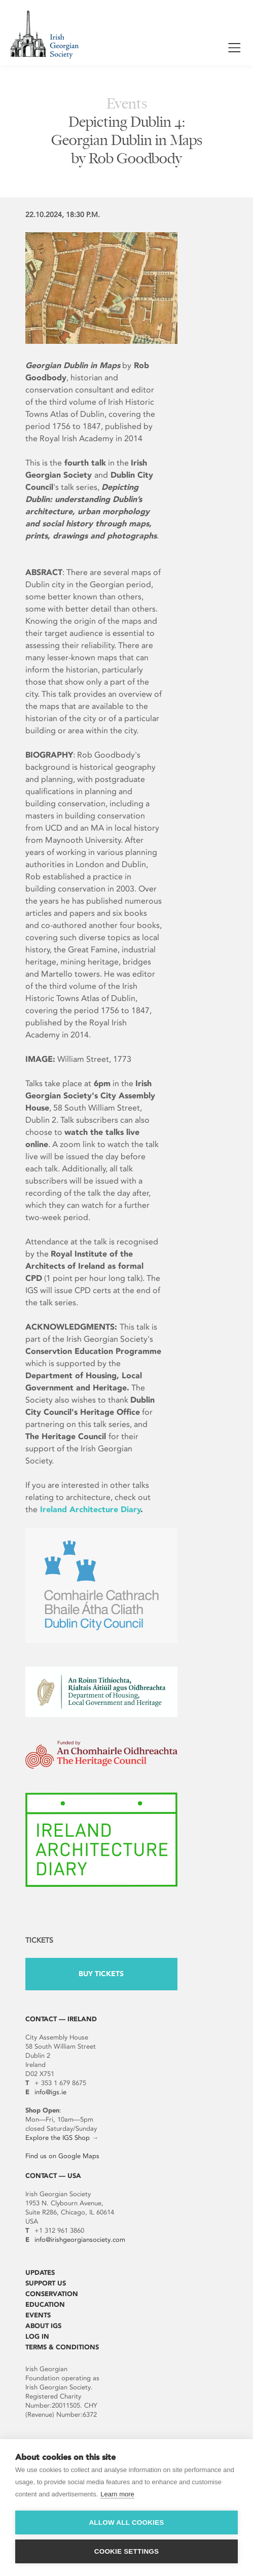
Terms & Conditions (62, 2347)
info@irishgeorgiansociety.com (79, 2239)
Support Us (45, 2283)
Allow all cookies (126, 2522)
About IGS (43, 2326)
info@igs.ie (50, 2092)
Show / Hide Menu (234, 49)
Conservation (51, 2294)
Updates (40, 2272)
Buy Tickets (101, 1974)
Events (38, 2315)
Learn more (117, 2494)
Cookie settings (126, 2551)
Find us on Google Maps (62, 2156)
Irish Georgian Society (44, 34)
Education (45, 2304)
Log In (37, 2336)
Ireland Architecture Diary (90, 1509)
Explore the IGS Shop (57, 2137)
